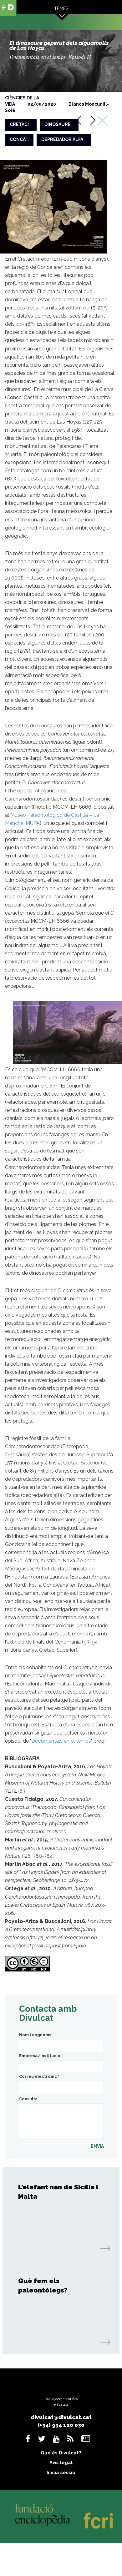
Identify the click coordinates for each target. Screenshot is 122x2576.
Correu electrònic (39, 2076)
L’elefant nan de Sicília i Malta (58, 2191)
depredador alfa (62, 139)
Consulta (28, 2098)
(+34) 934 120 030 (61, 2425)
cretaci (19, 124)
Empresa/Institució (41, 2055)
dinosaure (57, 124)
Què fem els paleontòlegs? (42, 2285)
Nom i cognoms (36, 2034)
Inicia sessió (61, 2472)
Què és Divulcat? (61, 2453)
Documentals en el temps (61, 1741)
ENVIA (97, 2146)
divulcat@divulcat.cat (61, 2417)
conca (18, 139)
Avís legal (61, 2462)
